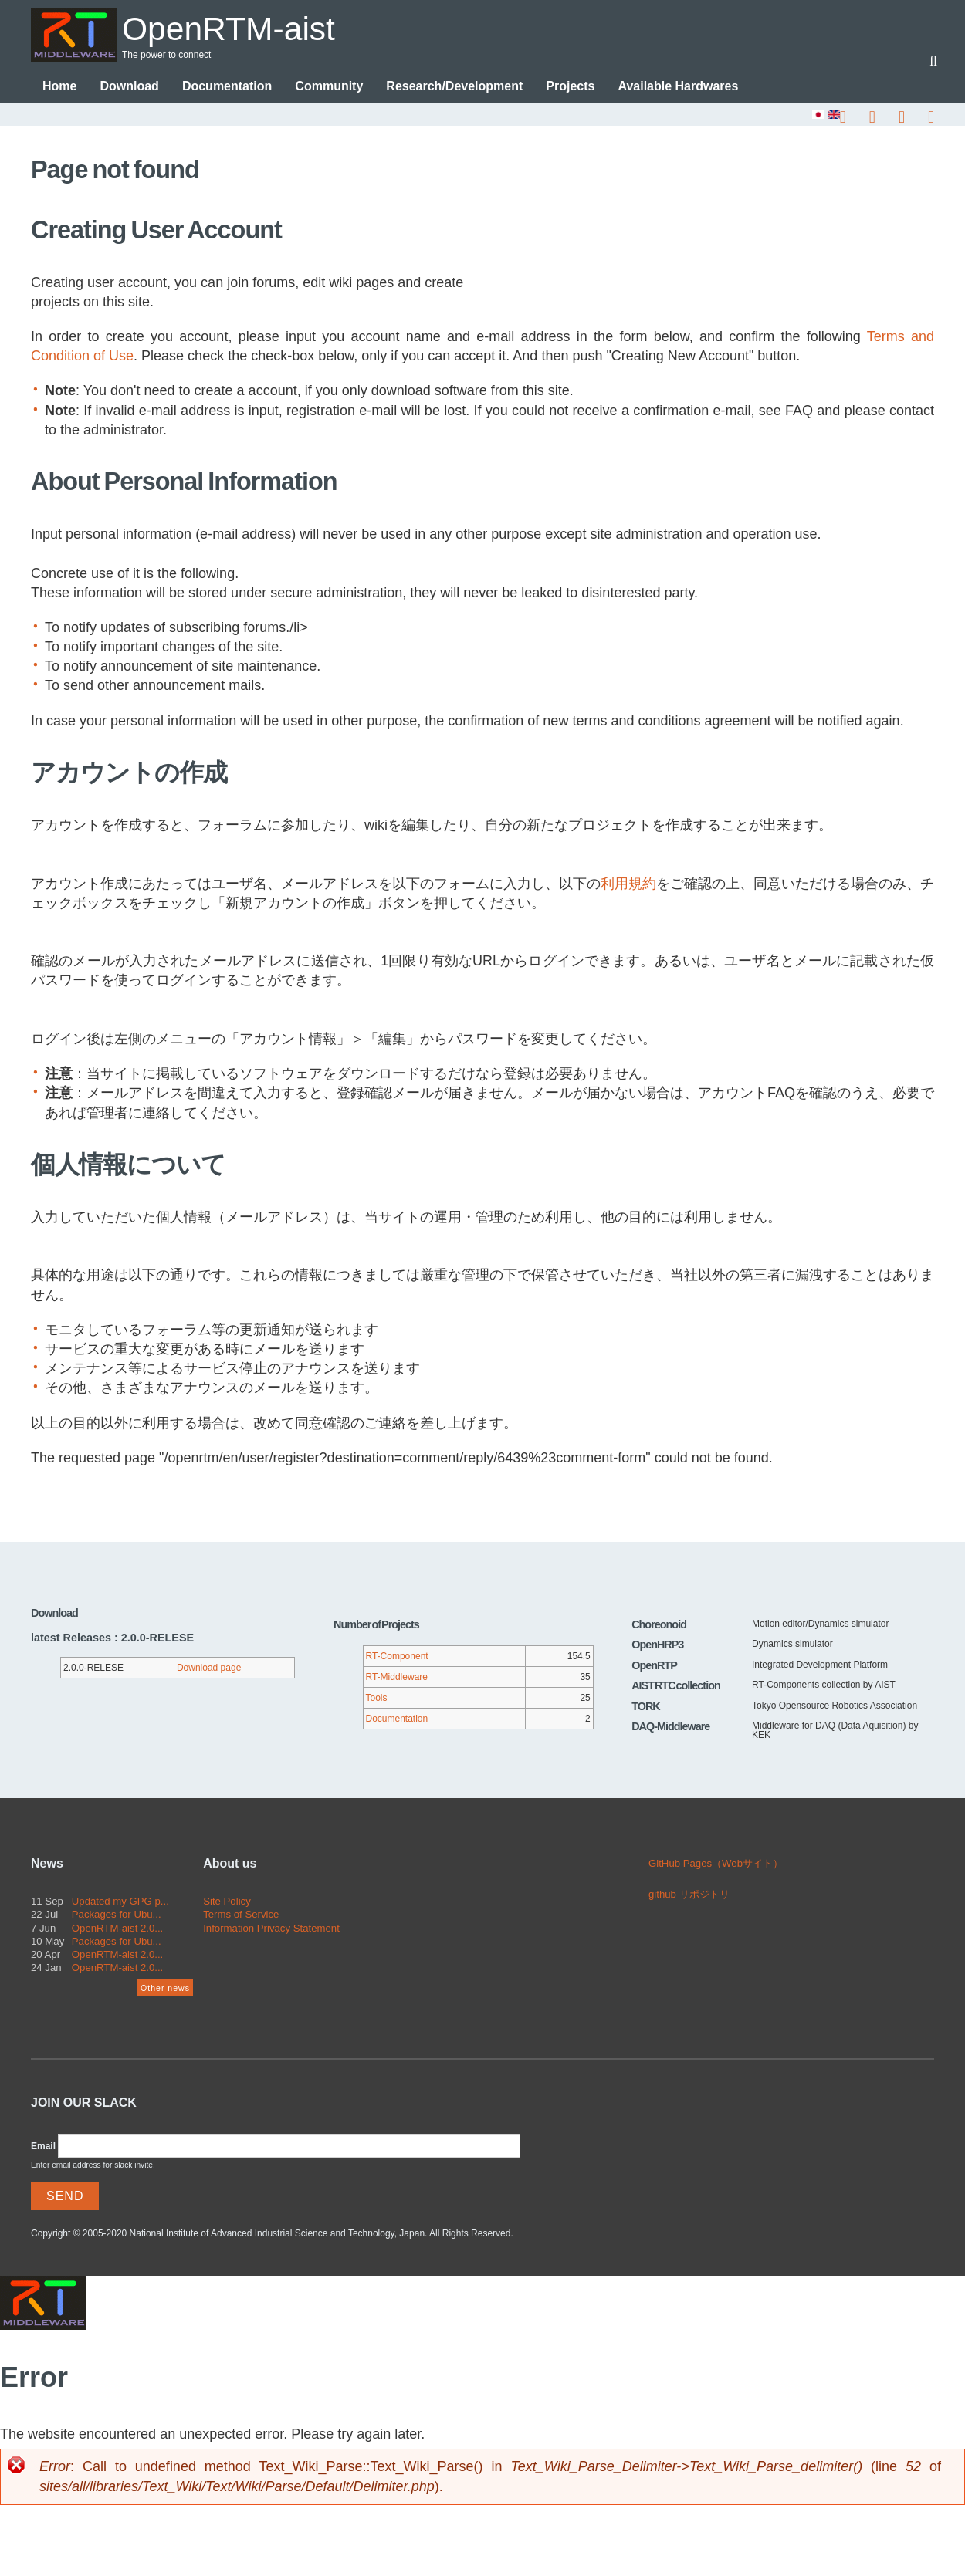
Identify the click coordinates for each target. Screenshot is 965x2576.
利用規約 (628, 884)
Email (43, 2147)
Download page (209, 1668)
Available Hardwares (678, 86)
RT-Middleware (397, 1677)
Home (59, 86)
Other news (165, 1988)
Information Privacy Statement (271, 1929)
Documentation (227, 86)
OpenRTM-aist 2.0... (118, 1929)
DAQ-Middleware (670, 1727)
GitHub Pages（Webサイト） (715, 1864)
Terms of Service (241, 1915)
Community (329, 86)
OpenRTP (654, 1666)
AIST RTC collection (675, 1686)
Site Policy (227, 1902)
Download (129, 86)
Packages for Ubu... (116, 1915)
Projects (570, 86)
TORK (645, 1707)
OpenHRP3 (657, 1645)
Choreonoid (658, 1625)
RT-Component (397, 1656)
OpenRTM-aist (234, 28)
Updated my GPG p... (120, 1902)
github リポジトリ (689, 1895)
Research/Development (454, 86)
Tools (377, 1698)
